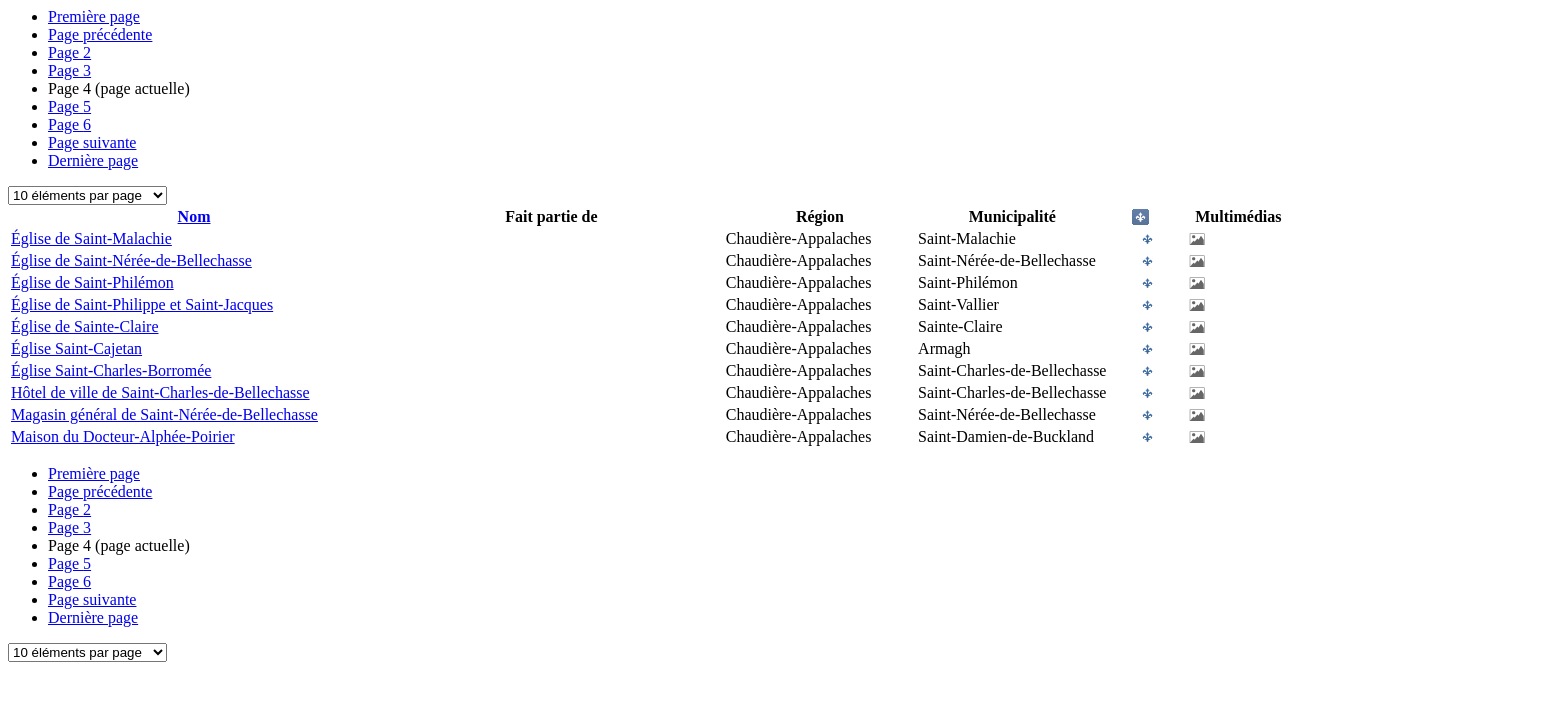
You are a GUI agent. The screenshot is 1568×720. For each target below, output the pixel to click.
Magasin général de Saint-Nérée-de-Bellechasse (164, 414)
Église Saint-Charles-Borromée (111, 370)
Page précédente (100, 34)
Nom (194, 216)
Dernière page (93, 160)
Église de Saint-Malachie (91, 238)
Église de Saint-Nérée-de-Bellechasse (131, 260)
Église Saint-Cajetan (76, 348)
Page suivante (92, 142)
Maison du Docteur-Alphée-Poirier (123, 436)
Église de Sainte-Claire (85, 326)
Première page (94, 16)
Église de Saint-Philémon (92, 282)
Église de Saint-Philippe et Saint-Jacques (142, 304)
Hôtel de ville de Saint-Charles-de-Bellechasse (160, 392)
